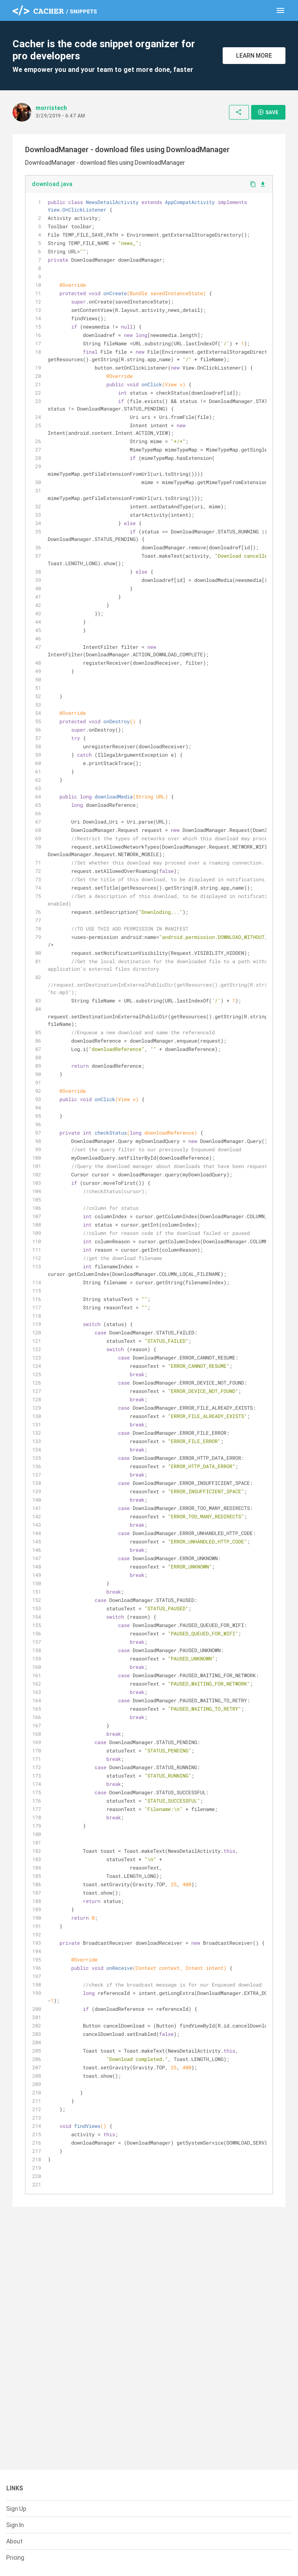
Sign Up (16, 2508)
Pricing (15, 2557)
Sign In (15, 2525)
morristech (51, 108)
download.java (52, 184)
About (14, 2541)
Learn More (254, 55)
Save (267, 112)
